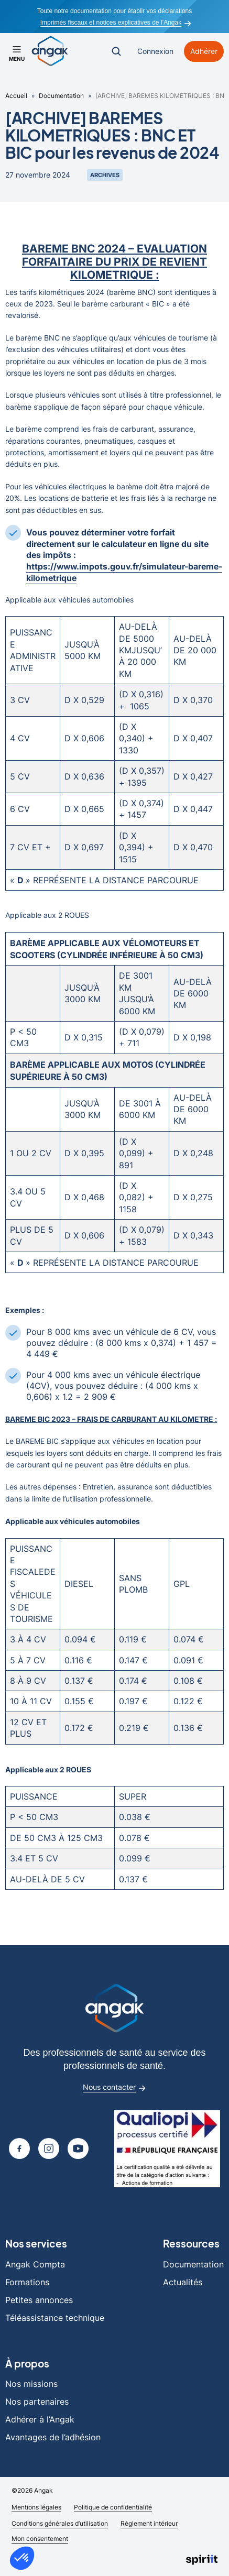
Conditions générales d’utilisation (60, 2523)
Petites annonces (39, 2300)
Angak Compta (35, 2264)
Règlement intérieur (149, 2523)
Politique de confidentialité (113, 2507)
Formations (27, 2282)
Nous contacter (114, 2087)
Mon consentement (40, 2538)
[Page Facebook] (19, 2148)
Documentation (61, 96)
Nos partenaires (37, 2401)
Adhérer (203, 51)
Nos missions (31, 2383)
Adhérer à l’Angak (39, 2419)
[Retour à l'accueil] (49, 51)
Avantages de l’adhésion (53, 2437)
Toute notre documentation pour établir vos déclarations (114, 11)
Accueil (16, 96)
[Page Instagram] (48, 2148)
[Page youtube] (78, 2148)
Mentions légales (36, 2507)
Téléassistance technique (54, 2317)
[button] (22, 2558)
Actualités (182, 2282)
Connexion (155, 51)
